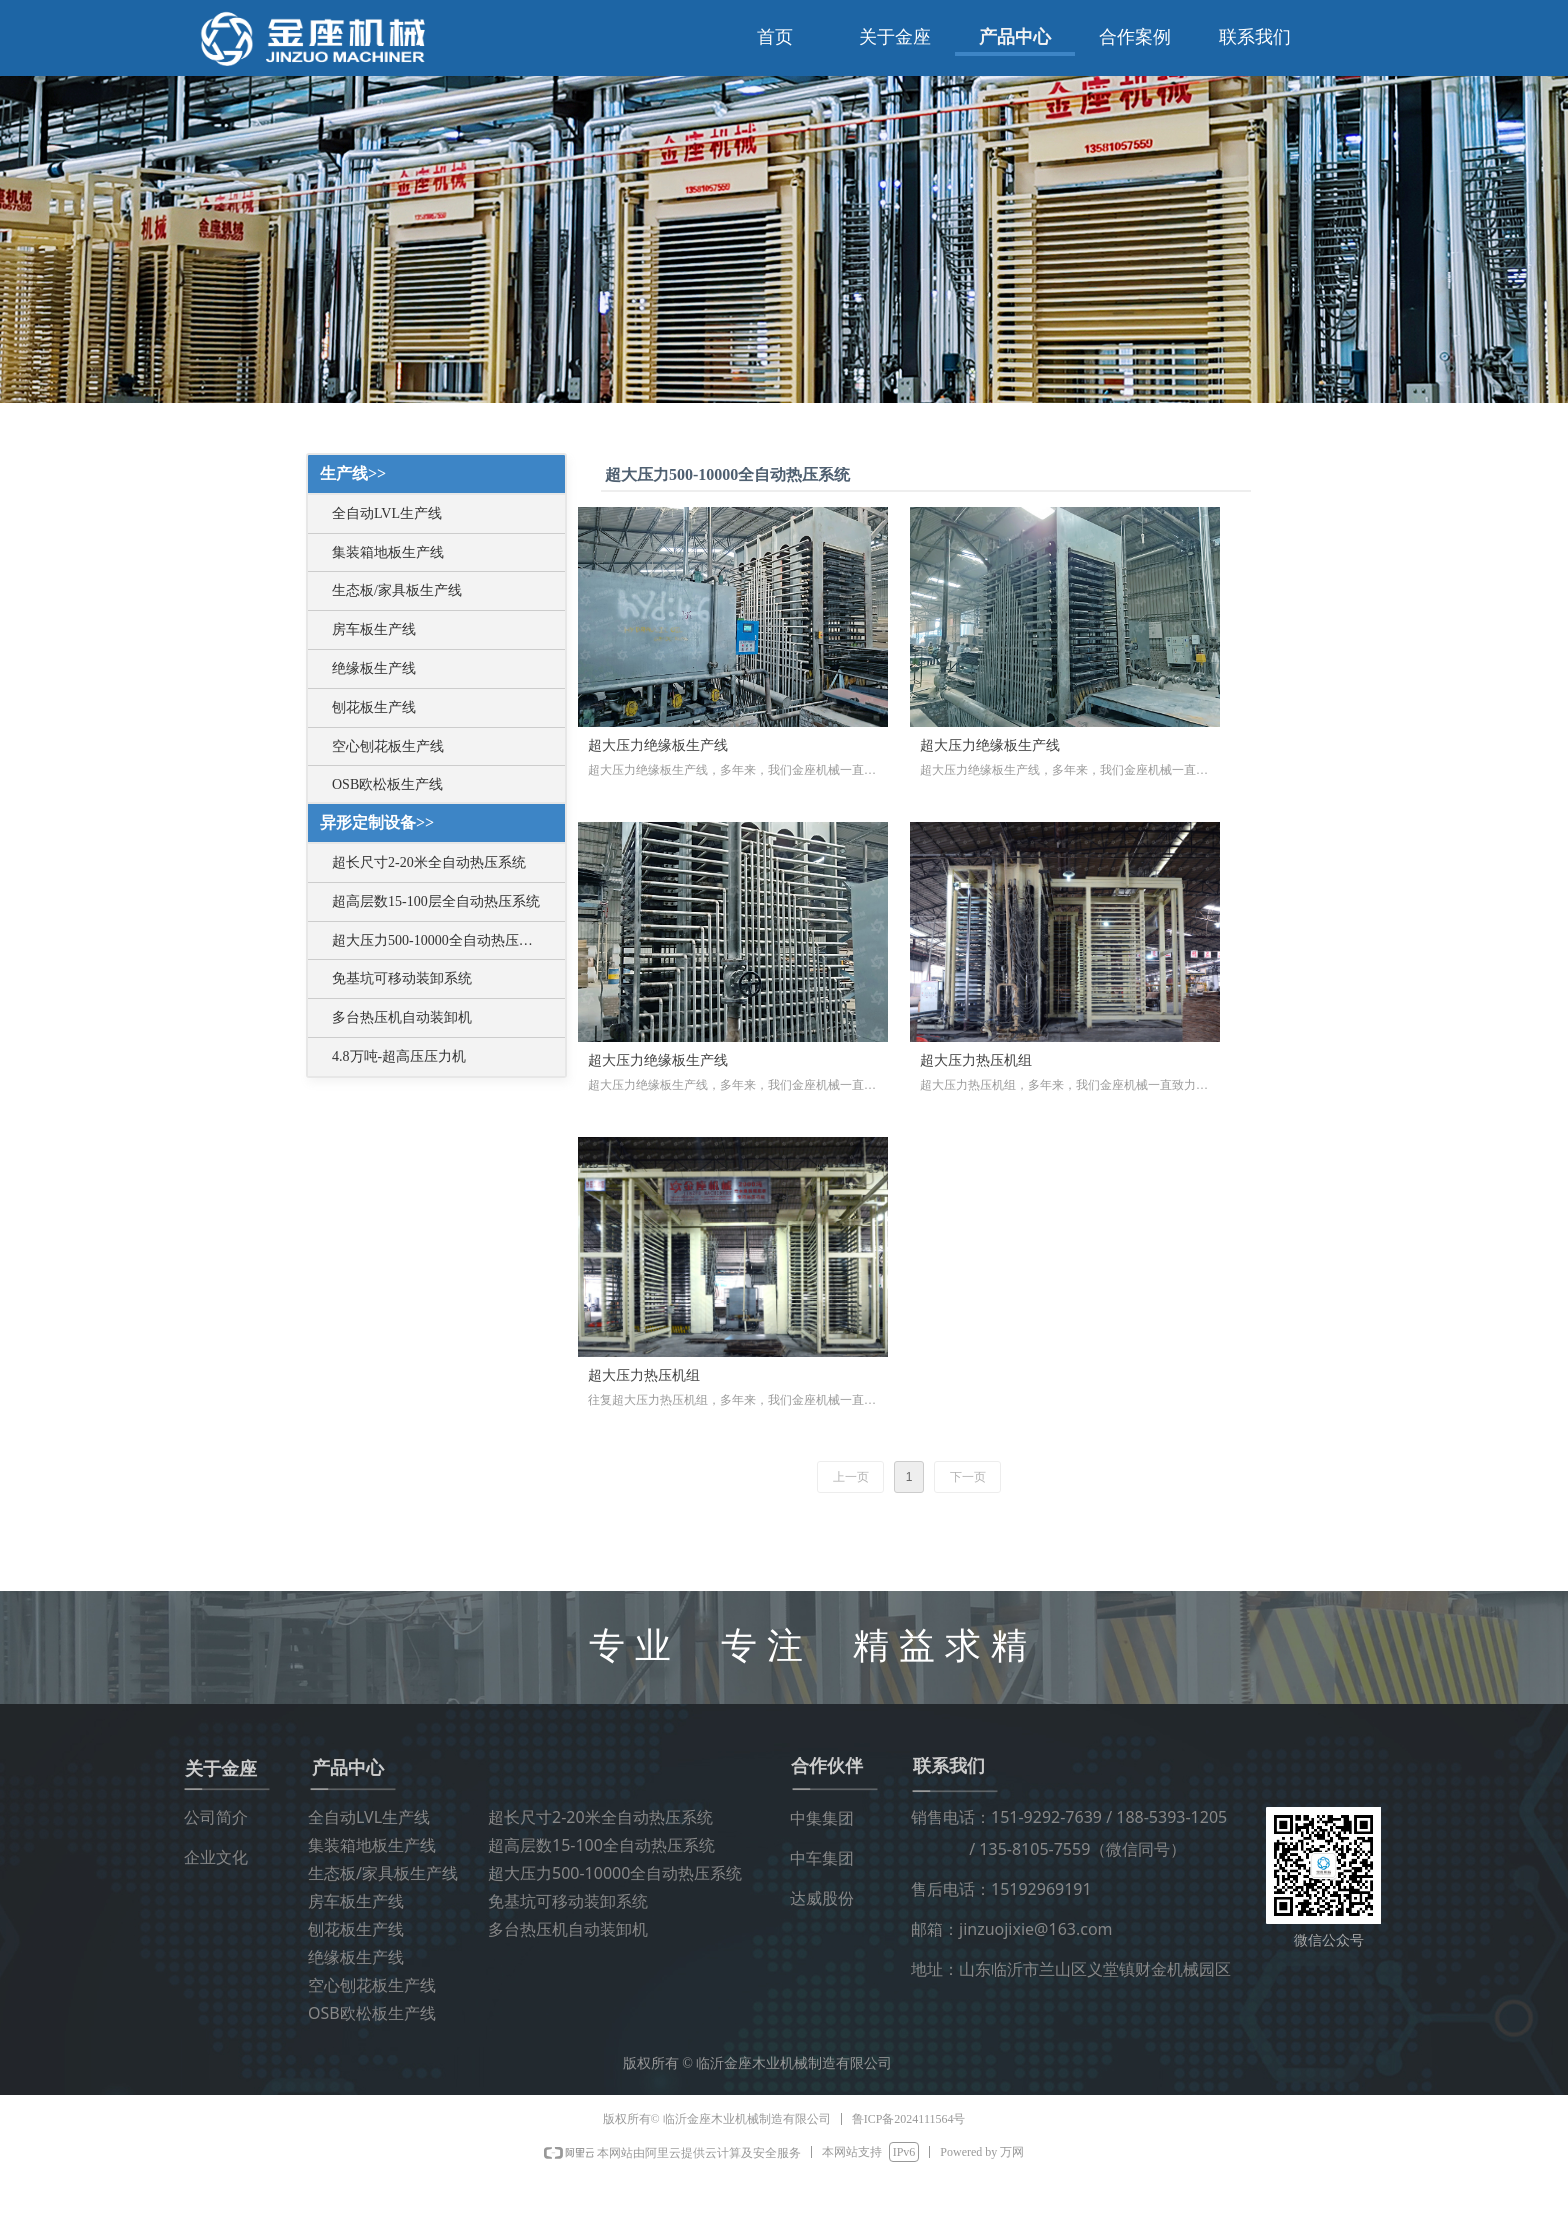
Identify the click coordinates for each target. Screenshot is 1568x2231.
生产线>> (353, 473)
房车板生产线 (374, 629)
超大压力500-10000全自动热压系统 (439, 940)
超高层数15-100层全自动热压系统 (436, 901)
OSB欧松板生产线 (387, 784)
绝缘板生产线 (374, 668)
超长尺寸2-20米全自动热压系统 (429, 862)
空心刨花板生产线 (388, 746)
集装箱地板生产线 (388, 552)
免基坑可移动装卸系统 (402, 978)
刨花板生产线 (374, 707)
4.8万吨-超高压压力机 (399, 1056)
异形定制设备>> (377, 822)
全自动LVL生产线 (387, 513)
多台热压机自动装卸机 (402, 1017)
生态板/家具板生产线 (397, 590)
